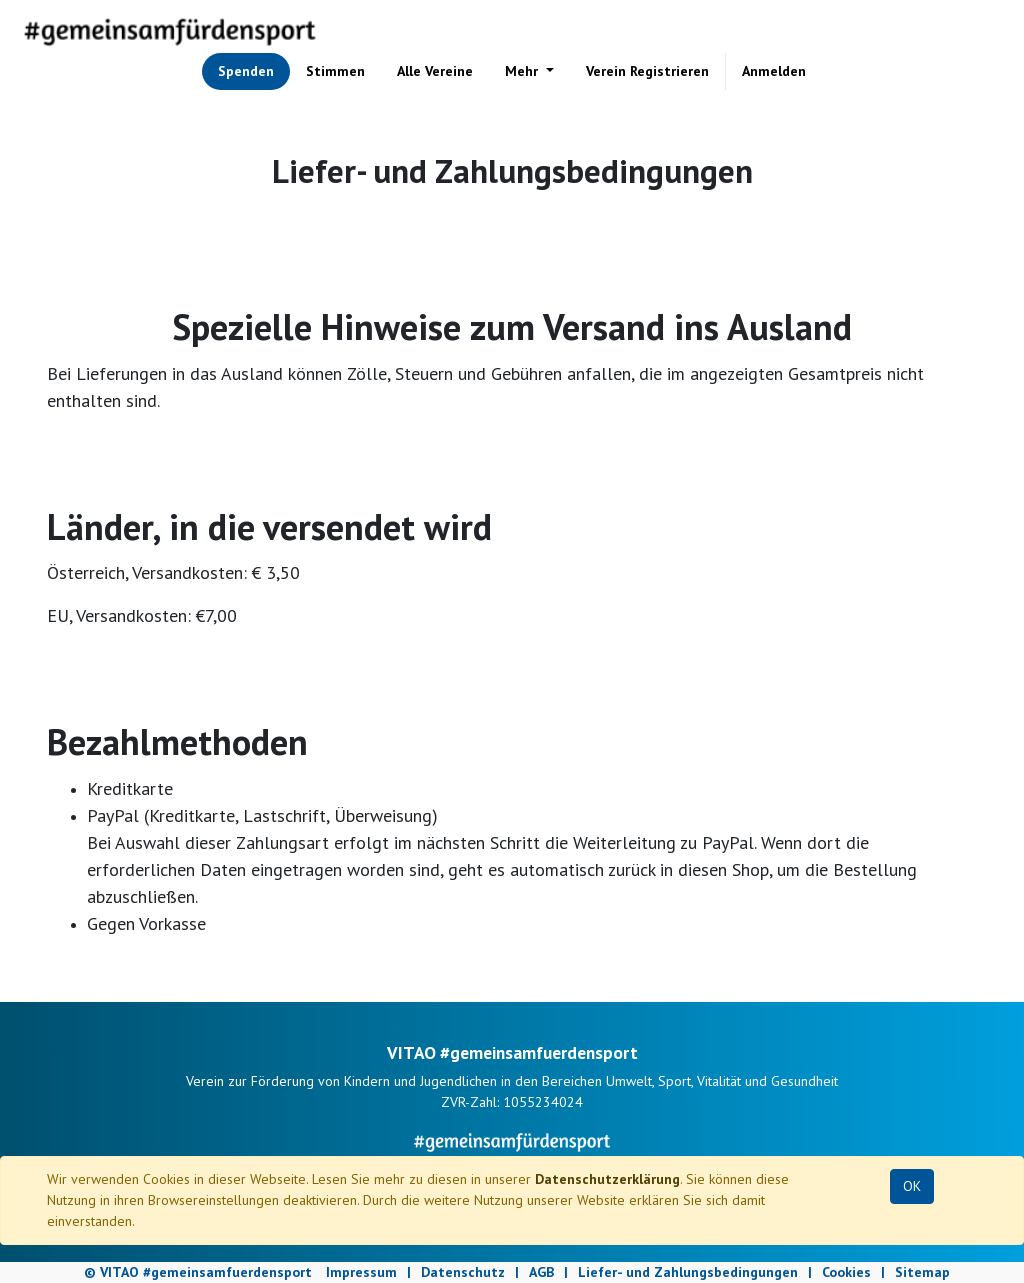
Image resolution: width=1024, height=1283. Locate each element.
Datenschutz (463, 1272)
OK (912, 1186)
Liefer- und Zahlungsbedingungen (688, 1272)
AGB (541, 1272)
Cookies (846, 1272)
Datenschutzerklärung (607, 1179)
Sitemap (922, 1272)
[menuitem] (246, 71)
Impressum (361, 1272)
